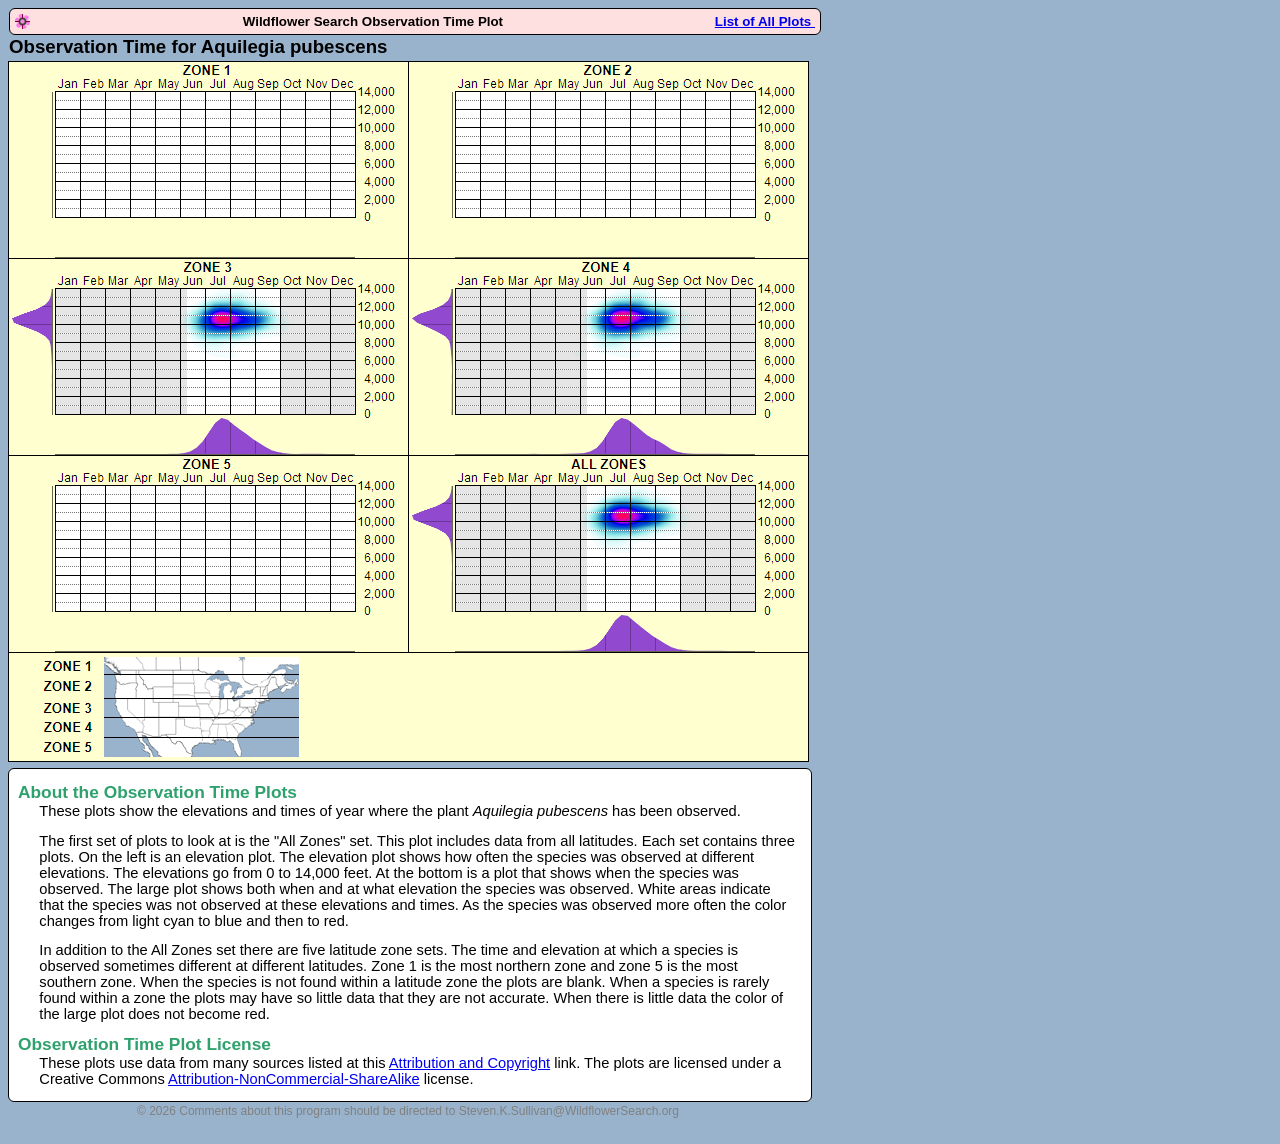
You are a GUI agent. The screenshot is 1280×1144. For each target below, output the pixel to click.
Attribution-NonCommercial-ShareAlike (294, 1079)
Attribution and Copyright (469, 1063)
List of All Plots (765, 21)
